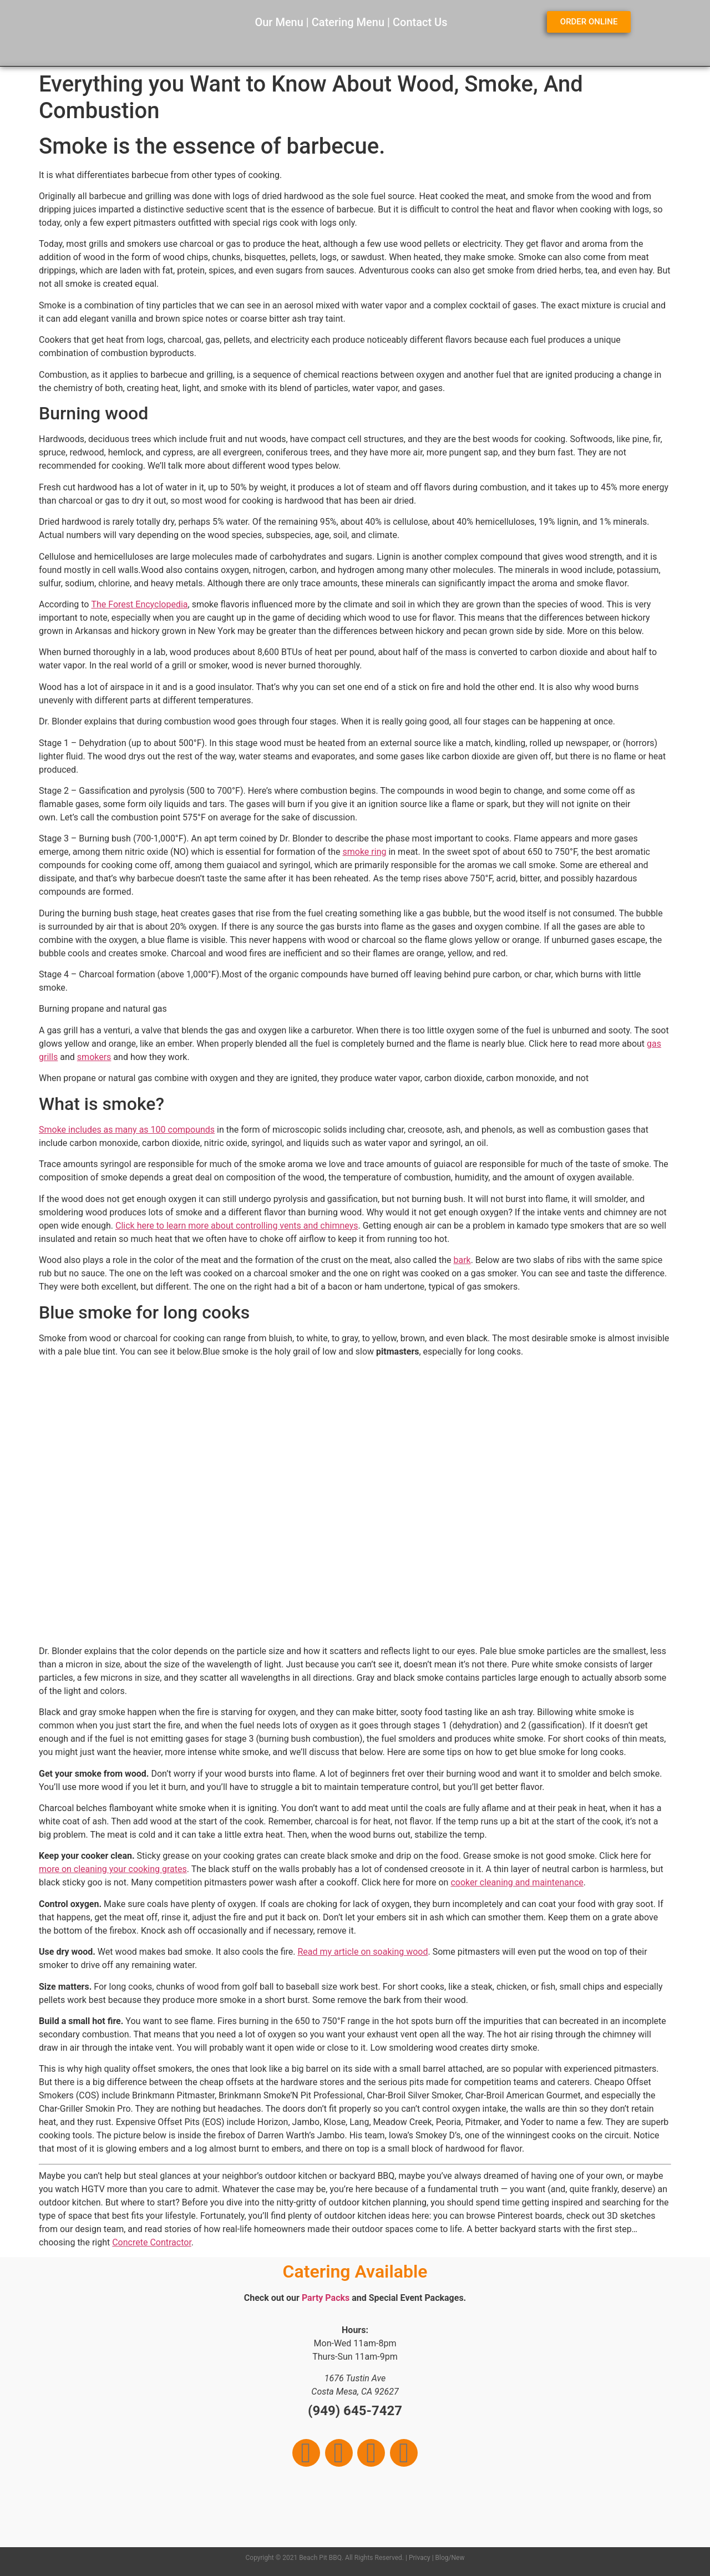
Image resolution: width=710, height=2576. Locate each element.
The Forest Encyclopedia (139, 604)
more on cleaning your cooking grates (113, 1869)
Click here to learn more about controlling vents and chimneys (236, 1225)
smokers (94, 1057)
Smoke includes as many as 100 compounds (127, 1129)
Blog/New (450, 2558)
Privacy (419, 2558)
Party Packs (325, 2298)
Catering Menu (348, 22)
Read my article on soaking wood (362, 1951)
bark (461, 1260)
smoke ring (365, 851)
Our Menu (279, 22)
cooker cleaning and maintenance (516, 1882)
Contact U (417, 22)
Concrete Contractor (151, 2242)
